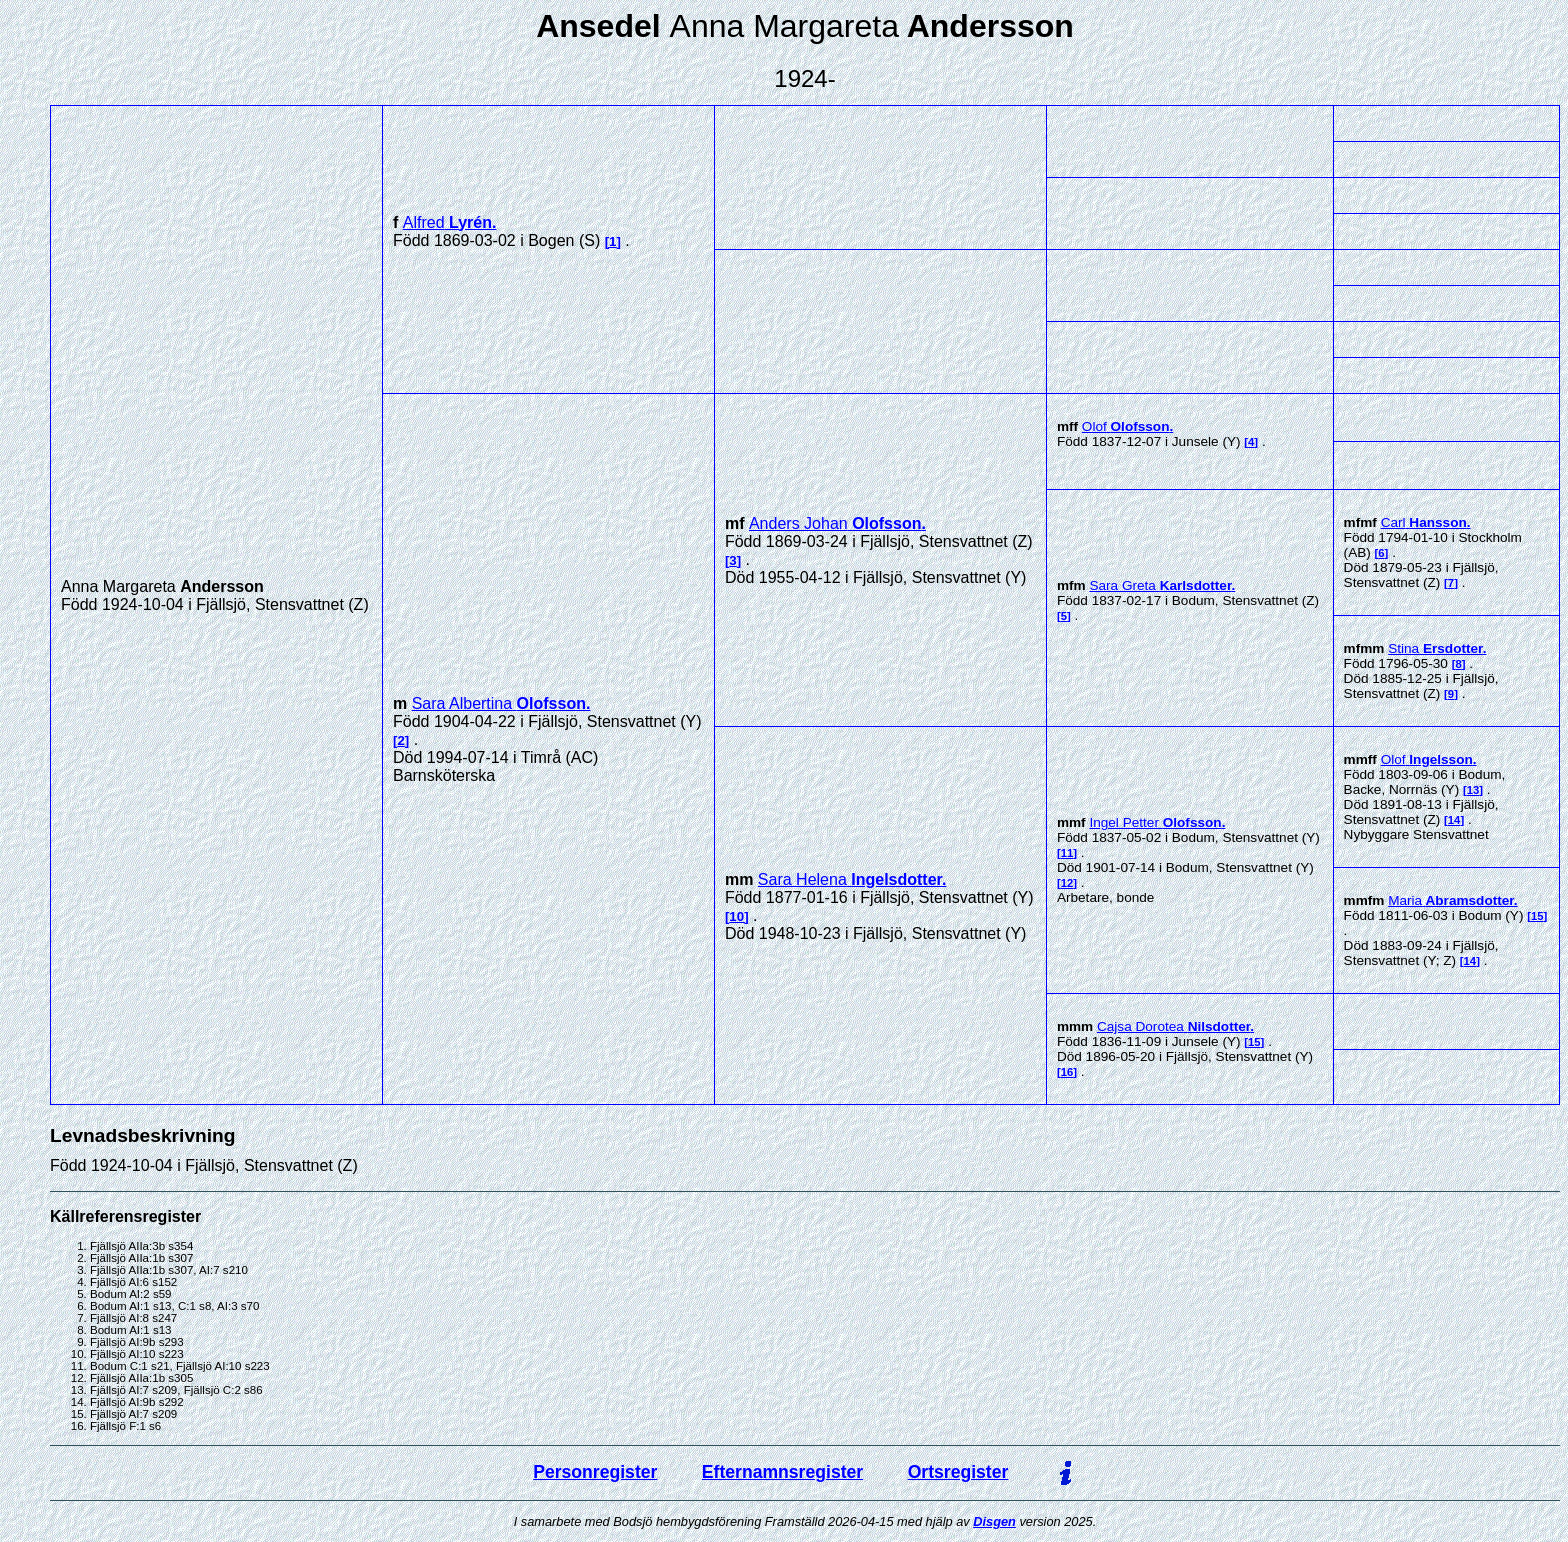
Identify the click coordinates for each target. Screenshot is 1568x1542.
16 (1067, 1072)
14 (1454, 820)
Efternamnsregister (782, 1472)
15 (1537, 916)
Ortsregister (958, 1472)
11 (1067, 853)
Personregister (595, 1472)
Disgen (994, 1521)
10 (736, 916)
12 (1067, 883)
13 (1473, 790)
